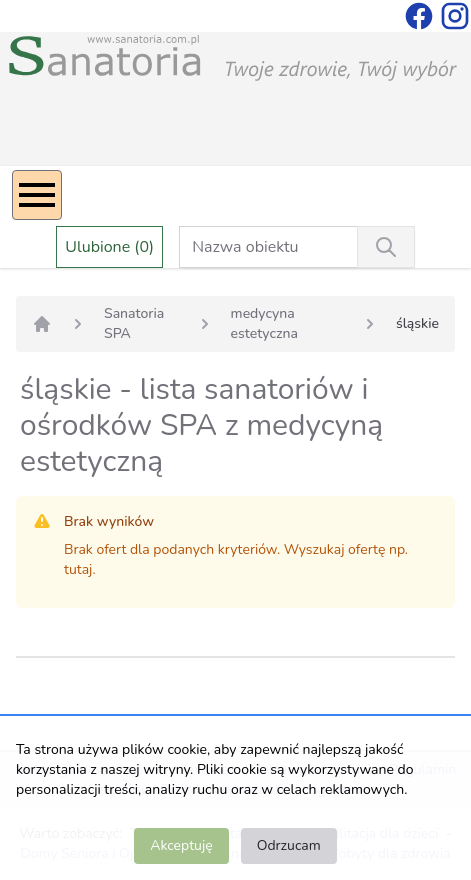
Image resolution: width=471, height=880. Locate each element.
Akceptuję (181, 845)
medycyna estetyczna (264, 323)
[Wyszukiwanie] (386, 247)
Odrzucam (289, 845)
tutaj (78, 569)
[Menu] (37, 195)
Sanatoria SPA (134, 323)
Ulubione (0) (109, 247)
